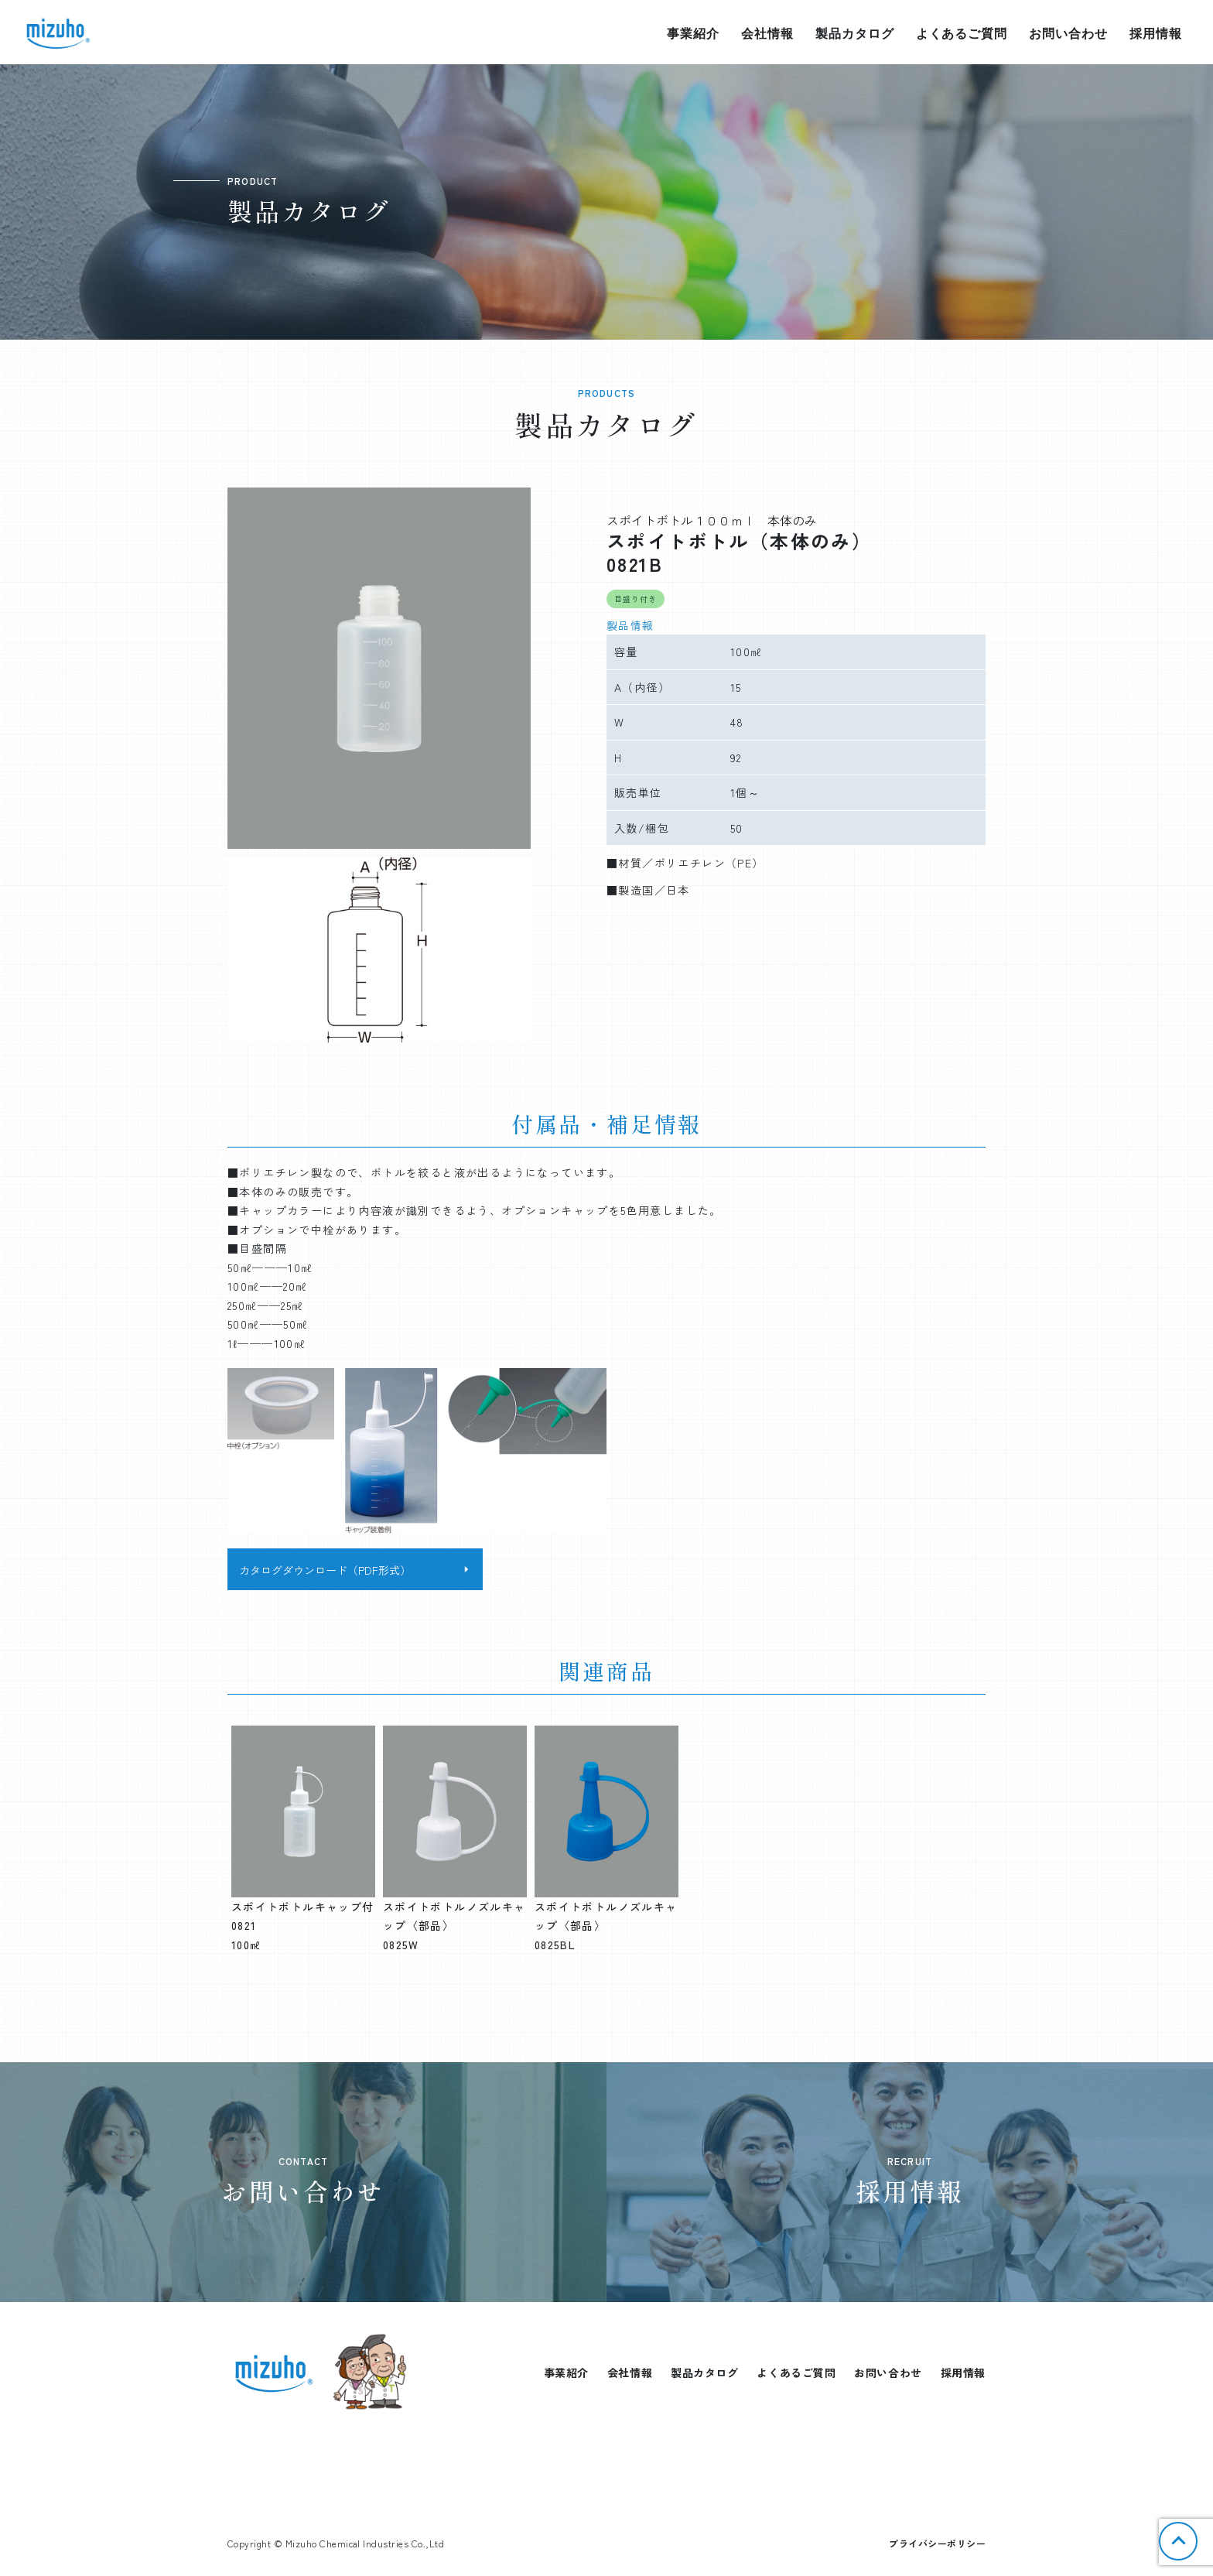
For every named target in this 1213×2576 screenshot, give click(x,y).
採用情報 (1155, 33)
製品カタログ (854, 33)
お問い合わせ (1068, 33)
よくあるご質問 (962, 33)
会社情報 (767, 33)
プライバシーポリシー (937, 2543)
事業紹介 (693, 33)
